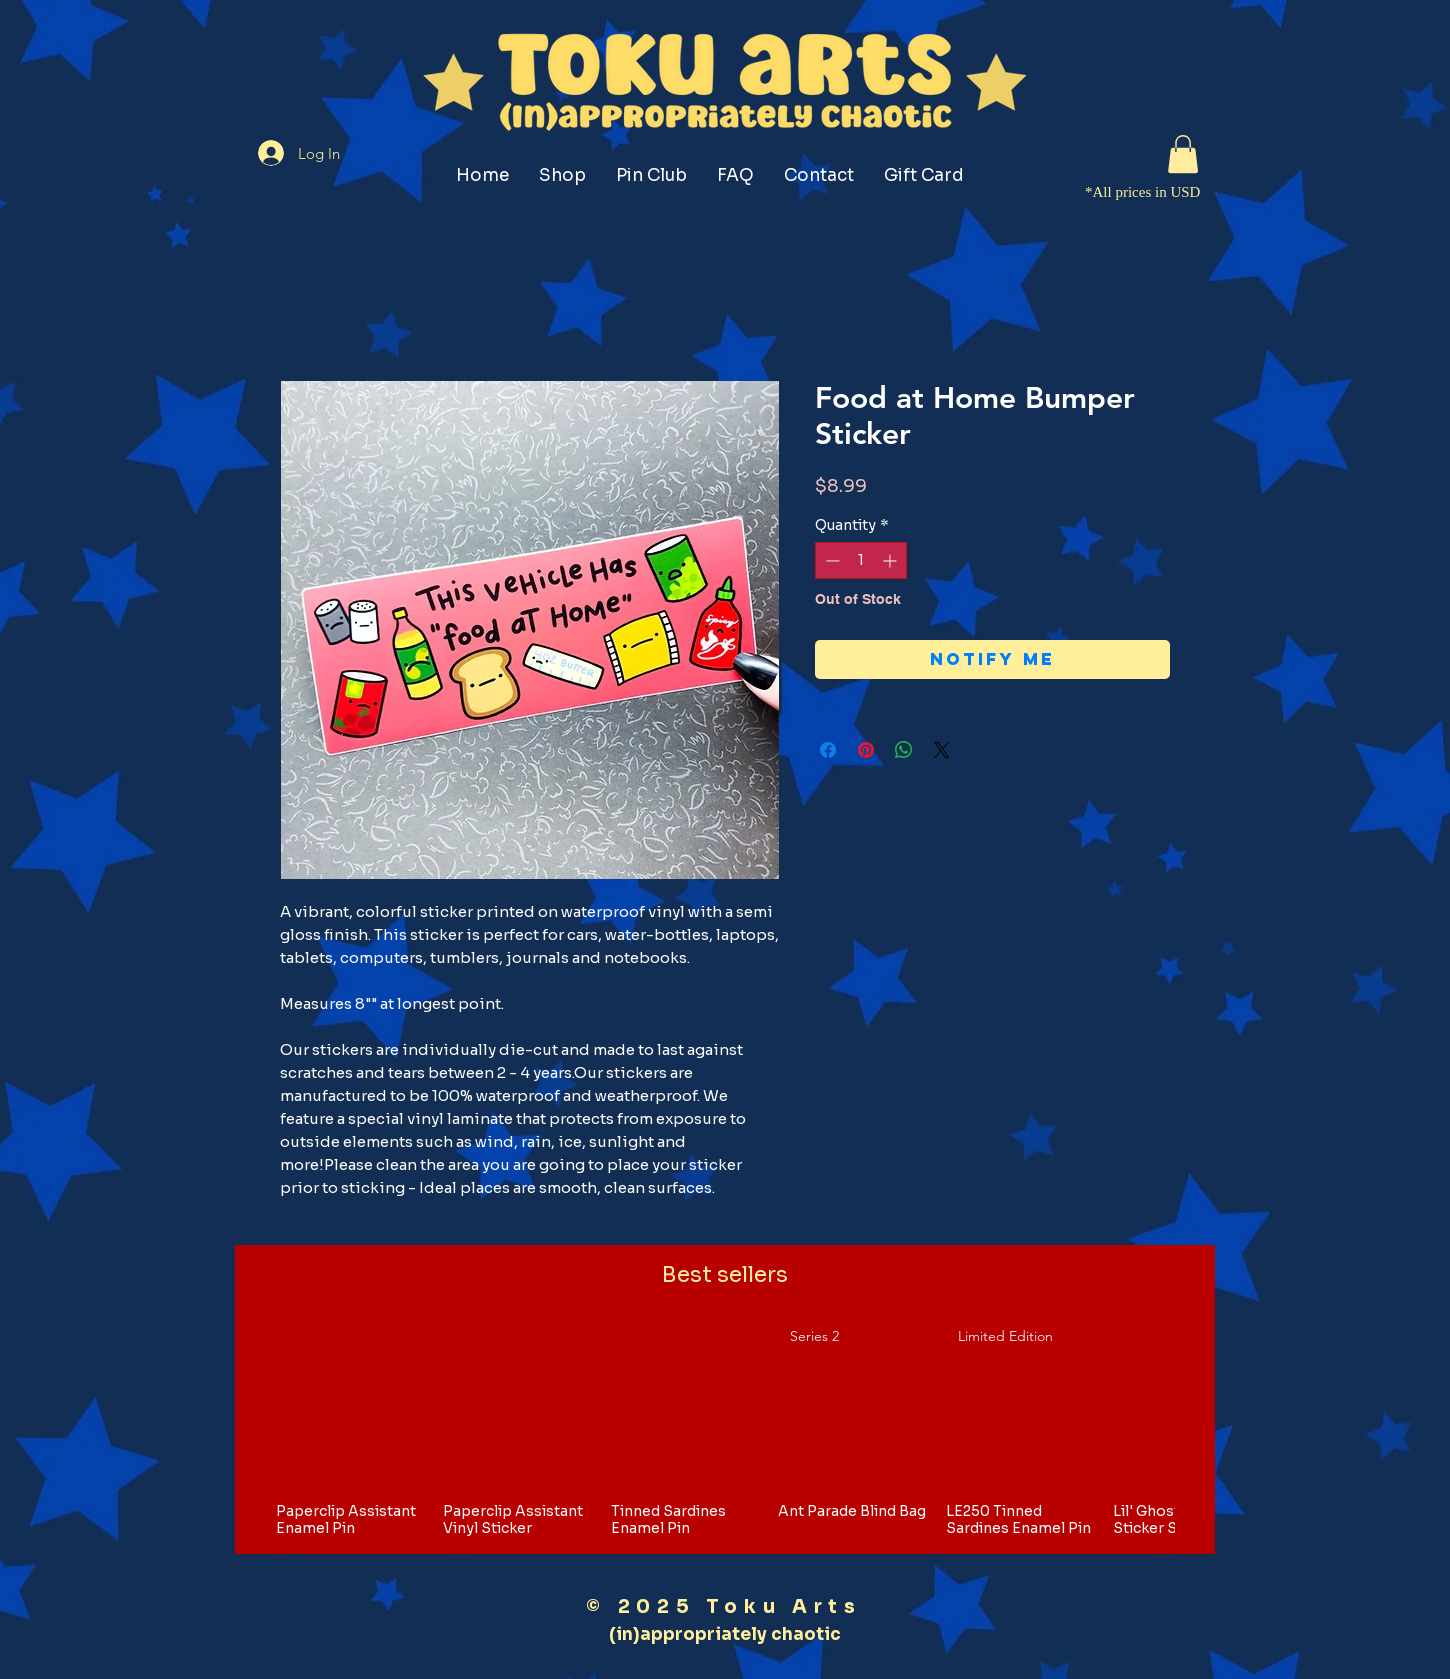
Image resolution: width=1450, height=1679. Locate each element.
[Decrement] (830, 560)
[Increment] (891, 560)
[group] (725, 1430)
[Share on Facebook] (828, 750)
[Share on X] (942, 750)
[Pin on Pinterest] (866, 750)
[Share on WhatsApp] (904, 750)
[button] (1183, 154)
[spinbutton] (861, 560)
